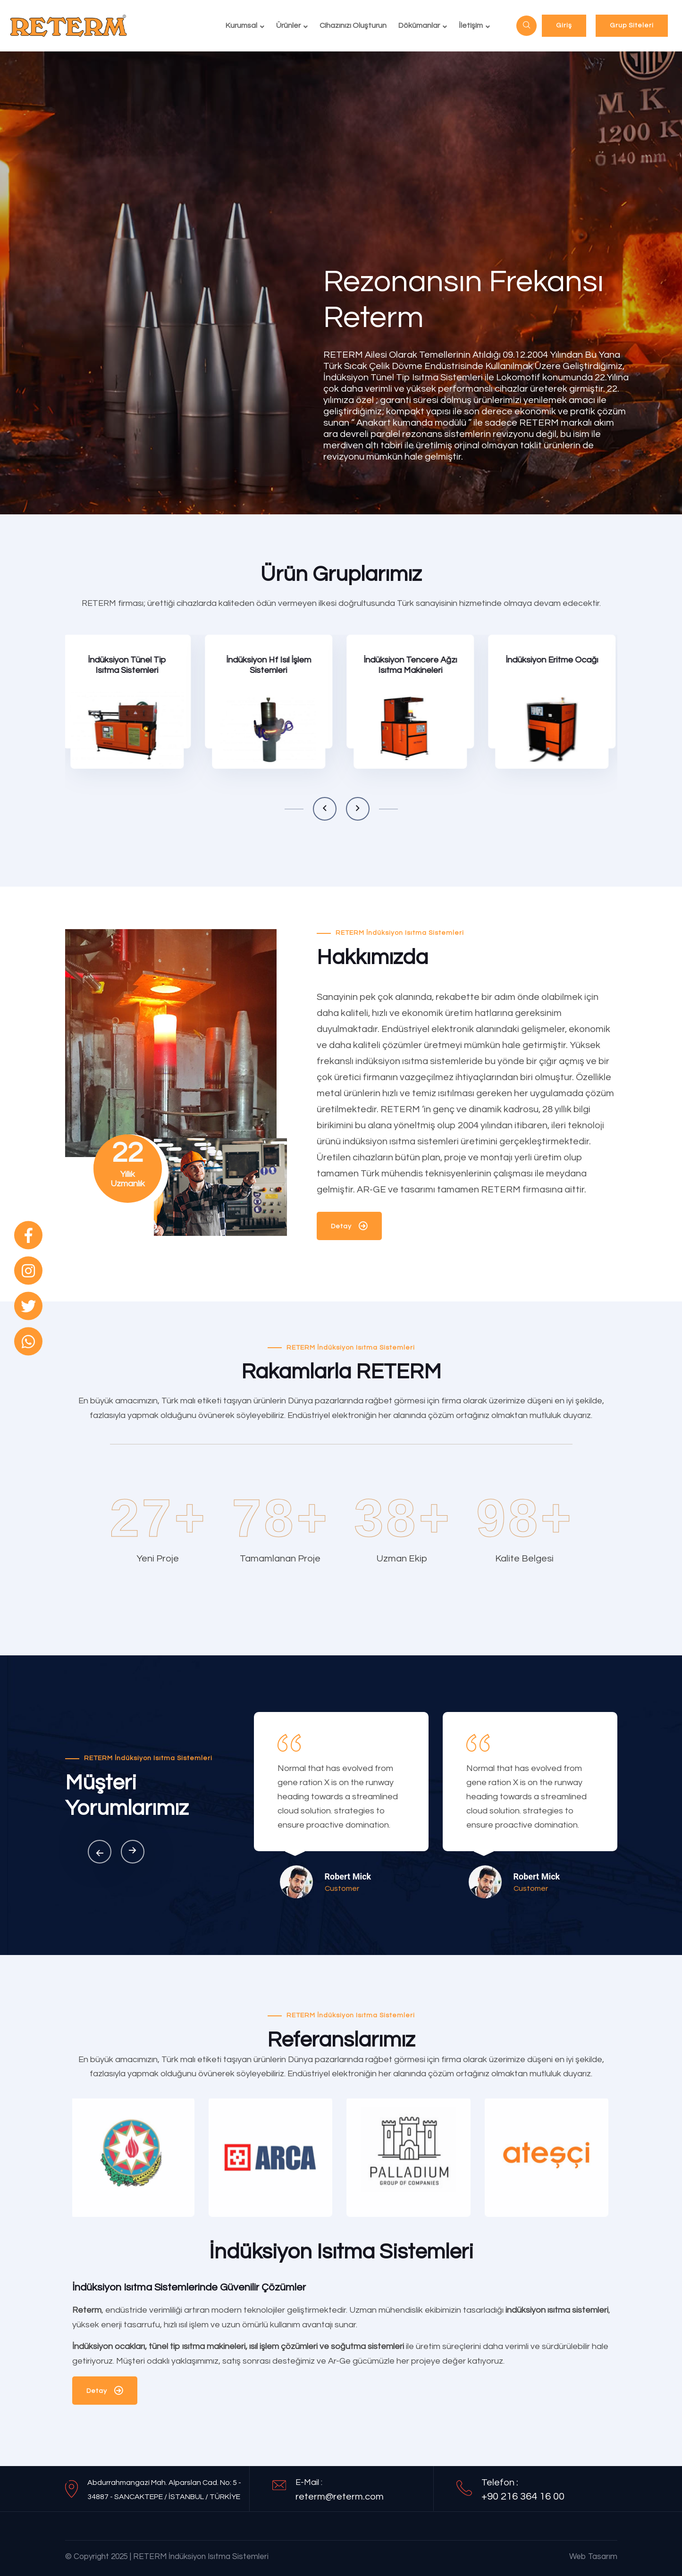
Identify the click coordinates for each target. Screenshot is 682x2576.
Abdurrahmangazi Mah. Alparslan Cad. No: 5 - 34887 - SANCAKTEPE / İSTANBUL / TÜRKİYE (164, 2489)
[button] (325, 809)
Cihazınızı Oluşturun (353, 25)
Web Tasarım (593, 2556)
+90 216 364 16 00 (522, 2496)
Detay (349, 1228)
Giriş (564, 25)
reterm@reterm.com (339, 2496)
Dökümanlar (419, 25)
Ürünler (288, 25)
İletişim (471, 25)
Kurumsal (241, 25)
